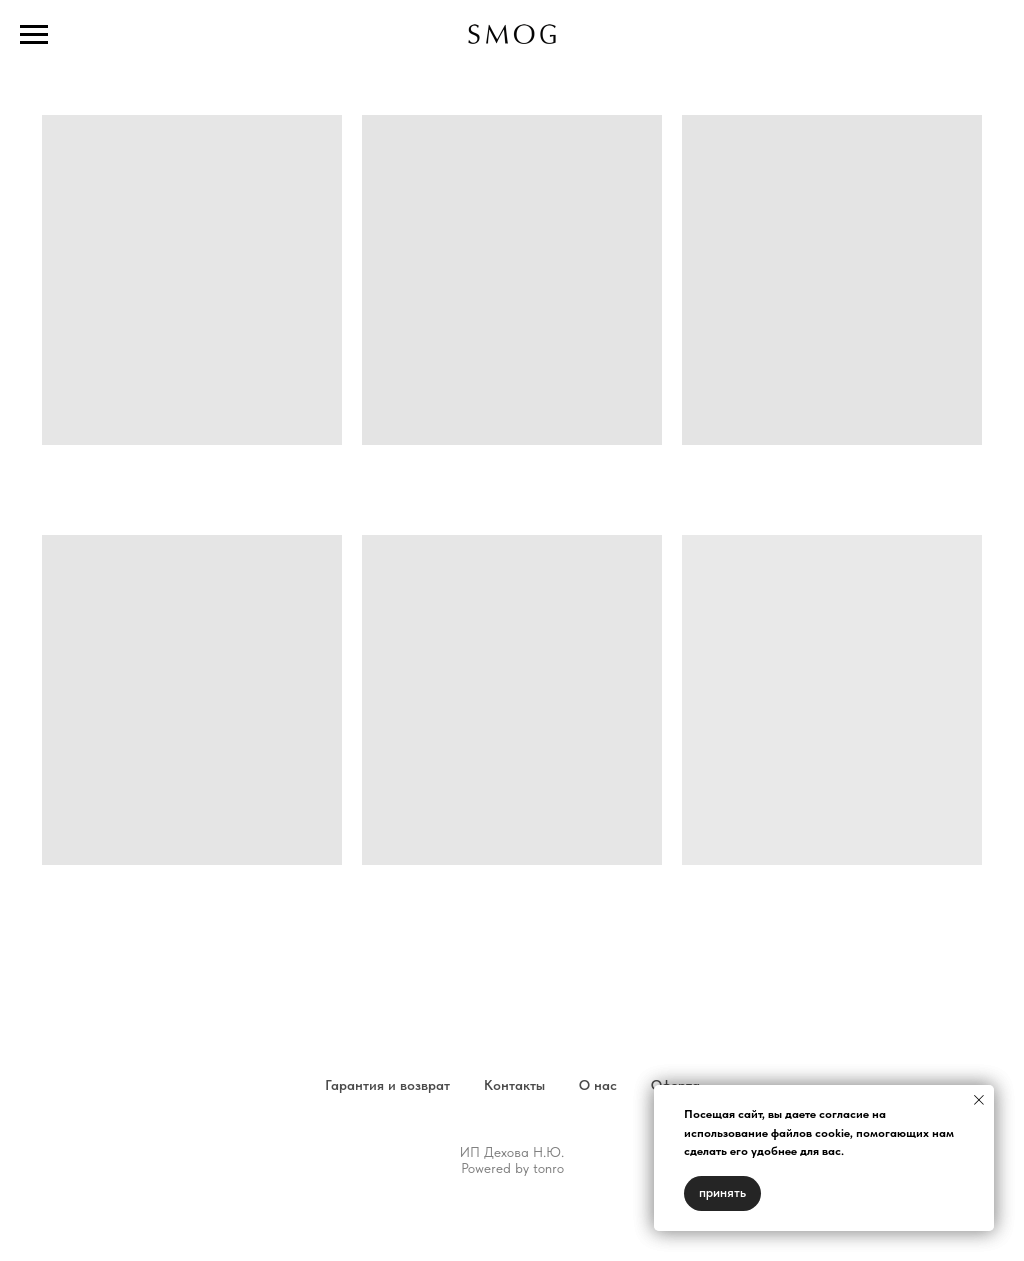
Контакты (514, 1085)
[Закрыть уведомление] (979, 1100)
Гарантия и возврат (387, 1085)
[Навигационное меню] (34, 35)
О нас (598, 1085)
